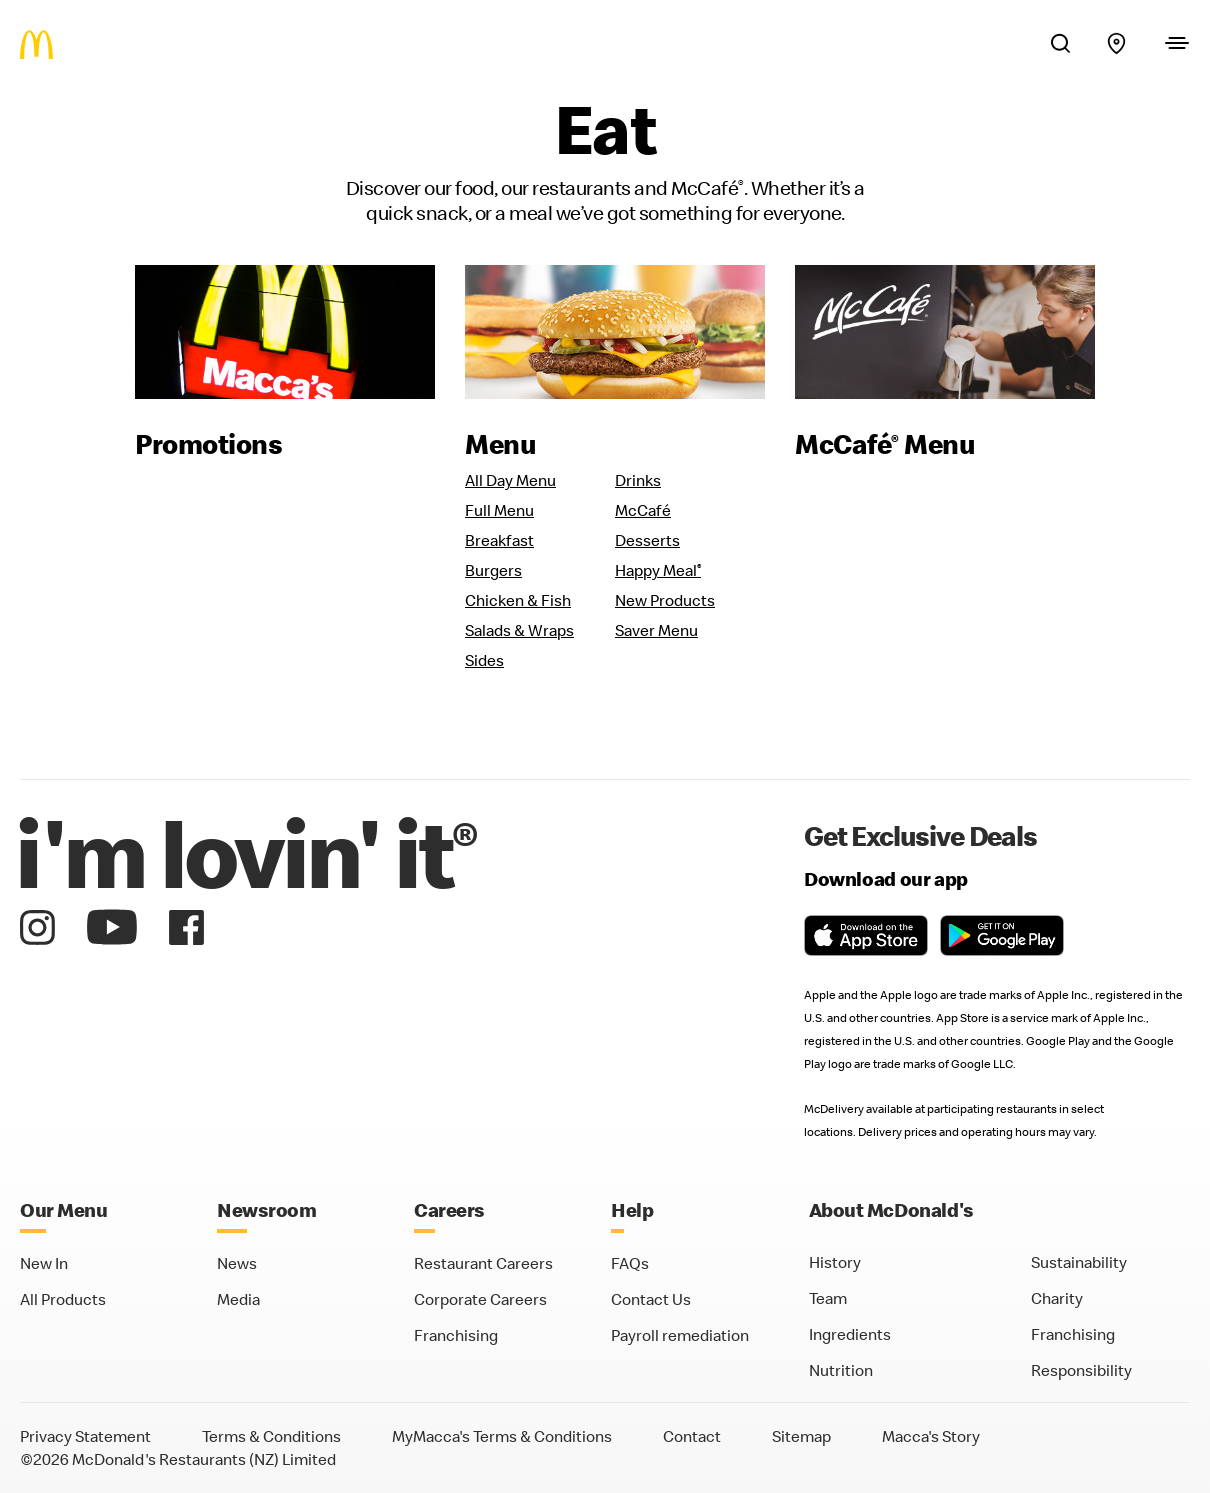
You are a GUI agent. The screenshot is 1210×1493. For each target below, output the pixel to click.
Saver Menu (656, 630)
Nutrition (841, 1370)
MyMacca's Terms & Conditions (502, 1436)
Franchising (456, 1335)
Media (238, 1299)
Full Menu (499, 510)
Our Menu (63, 1209)
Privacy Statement (85, 1436)
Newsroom (266, 1209)
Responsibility (1081, 1370)
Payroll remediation (680, 1335)
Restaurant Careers (483, 1263)
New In (44, 1263)
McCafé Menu (885, 444)
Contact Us (651, 1299)
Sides (484, 660)
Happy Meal (658, 570)
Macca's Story (931, 1436)
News (237, 1263)
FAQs (630, 1263)
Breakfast (499, 540)
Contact (692, 1436)
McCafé (643, 510)
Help (632, 1209)
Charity (1057, 1298)
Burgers (493, 570)
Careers (449, 1209)
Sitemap (801, 1436)
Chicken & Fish (518, 600)
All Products (63, 1299)
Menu (500, 444)
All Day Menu (510, 480)
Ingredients (850, 1334)
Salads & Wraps (519, 630)
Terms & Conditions (271, 1436)
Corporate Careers (480, 1299)
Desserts (647, 540)
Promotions (208, 444)
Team (828, 1298)
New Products (665, 600)
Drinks (638, 480)
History (835, 1262)
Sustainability (1079, 1262)
